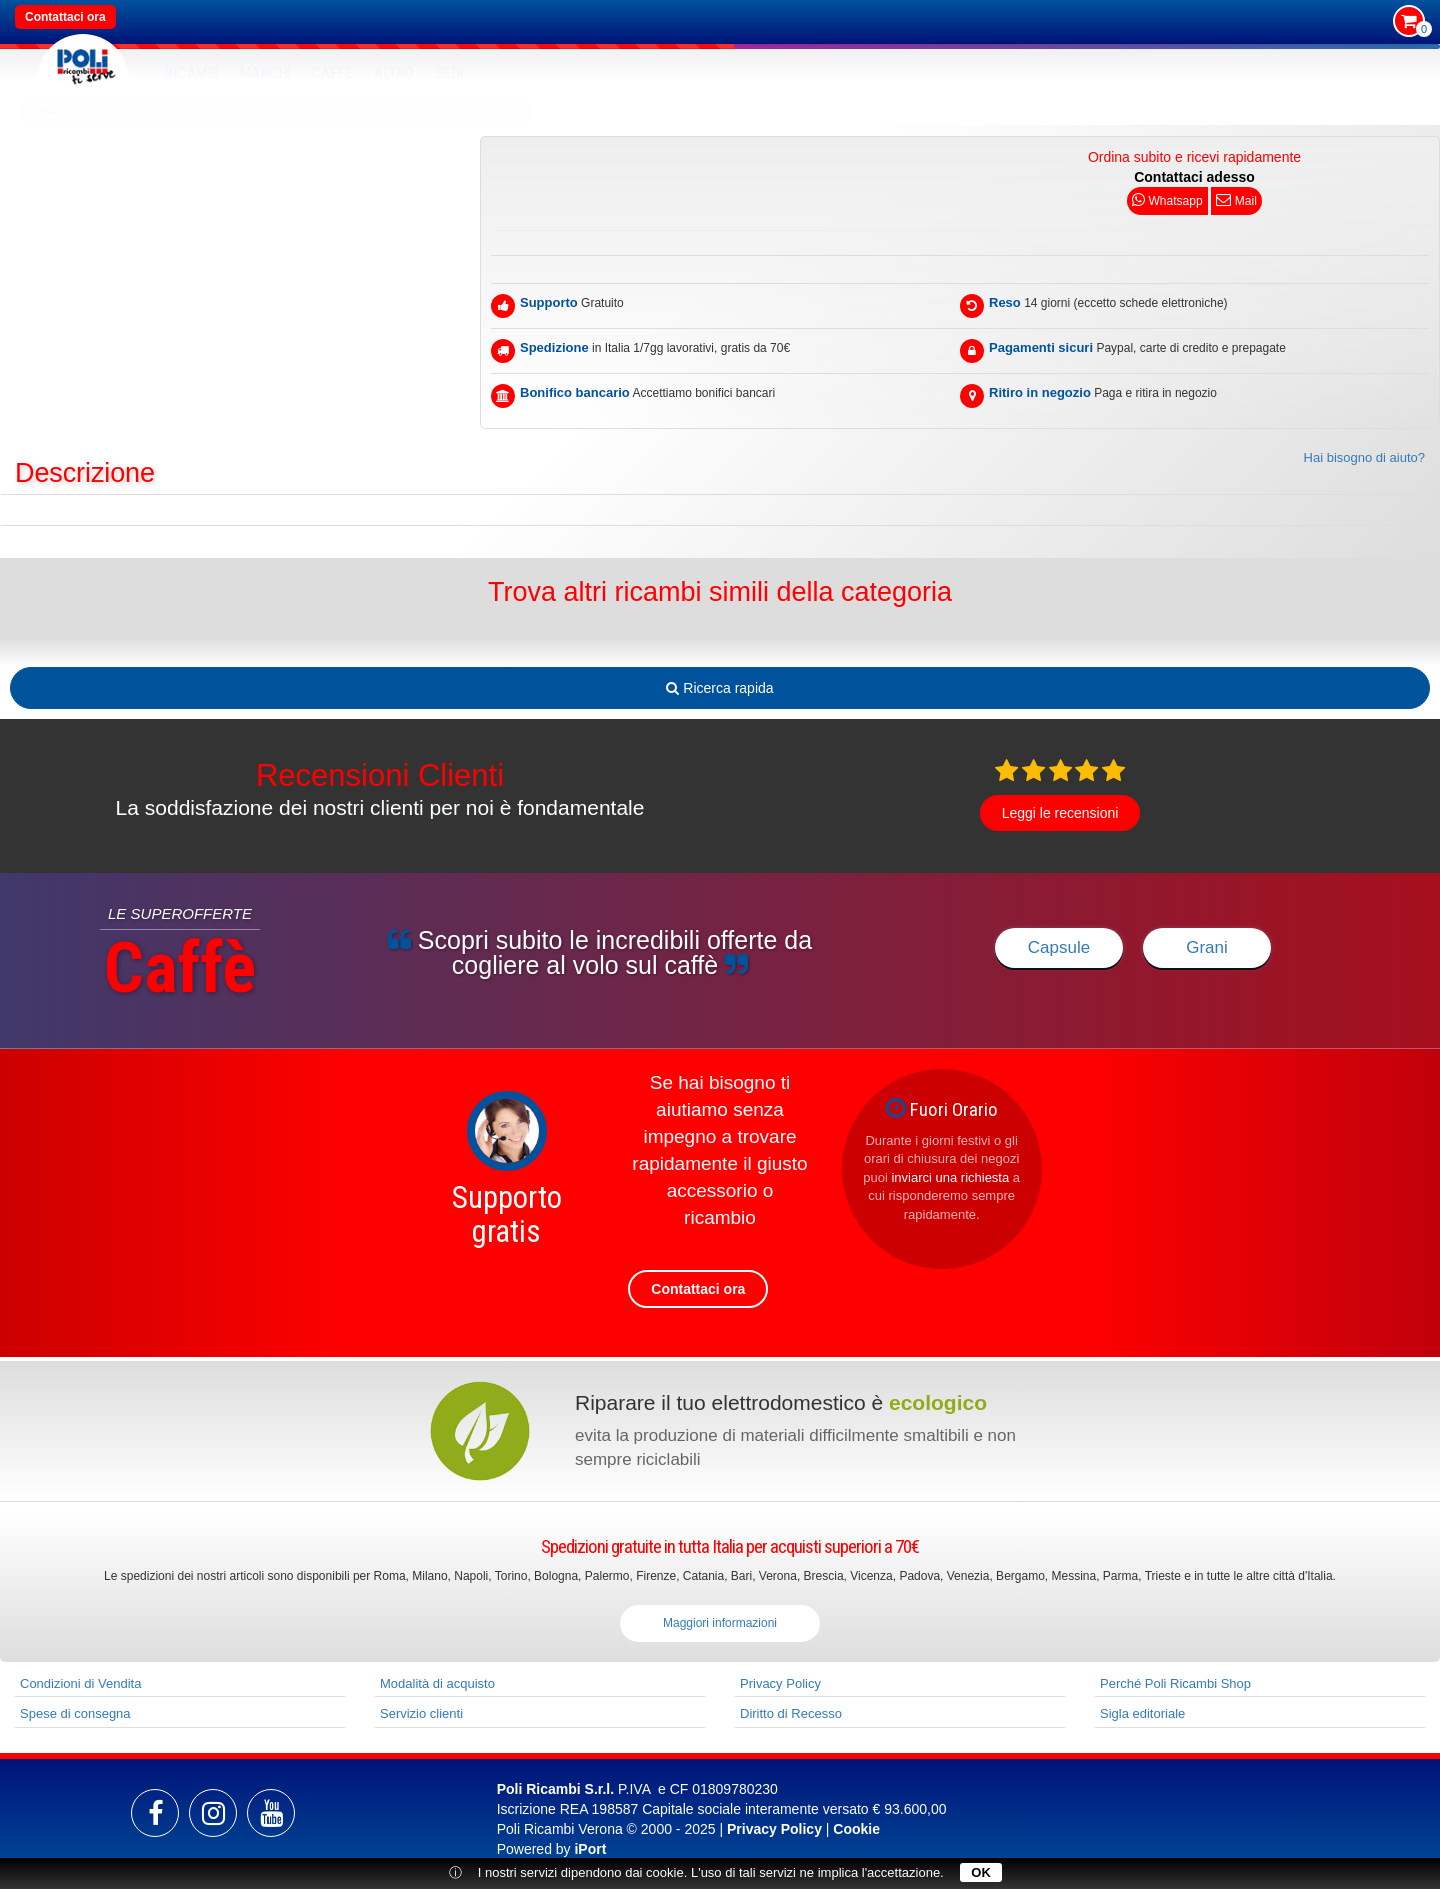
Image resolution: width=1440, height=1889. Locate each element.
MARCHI (266, 73)
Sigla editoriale (1142, 1713)
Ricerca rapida (719, 688)
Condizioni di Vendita (80, 1683)
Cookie (856, 1829)
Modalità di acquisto (437, 1683)
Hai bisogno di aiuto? (1364, 457)
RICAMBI (192, 73)
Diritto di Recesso (791, 1713)
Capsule (1059, 947)
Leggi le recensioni (1060, 813)
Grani (1207, 947)
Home (54, 111)
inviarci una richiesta (950, 1177)
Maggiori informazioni (720, 1623)
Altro (394, 73)
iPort (590, 1849)
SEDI (450, 73)
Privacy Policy (780, 1683)
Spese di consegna (75, 1713)
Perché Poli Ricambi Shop (1175, 1683)
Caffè (333, 73)
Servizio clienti (421, 1713)
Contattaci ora (65, 17)
